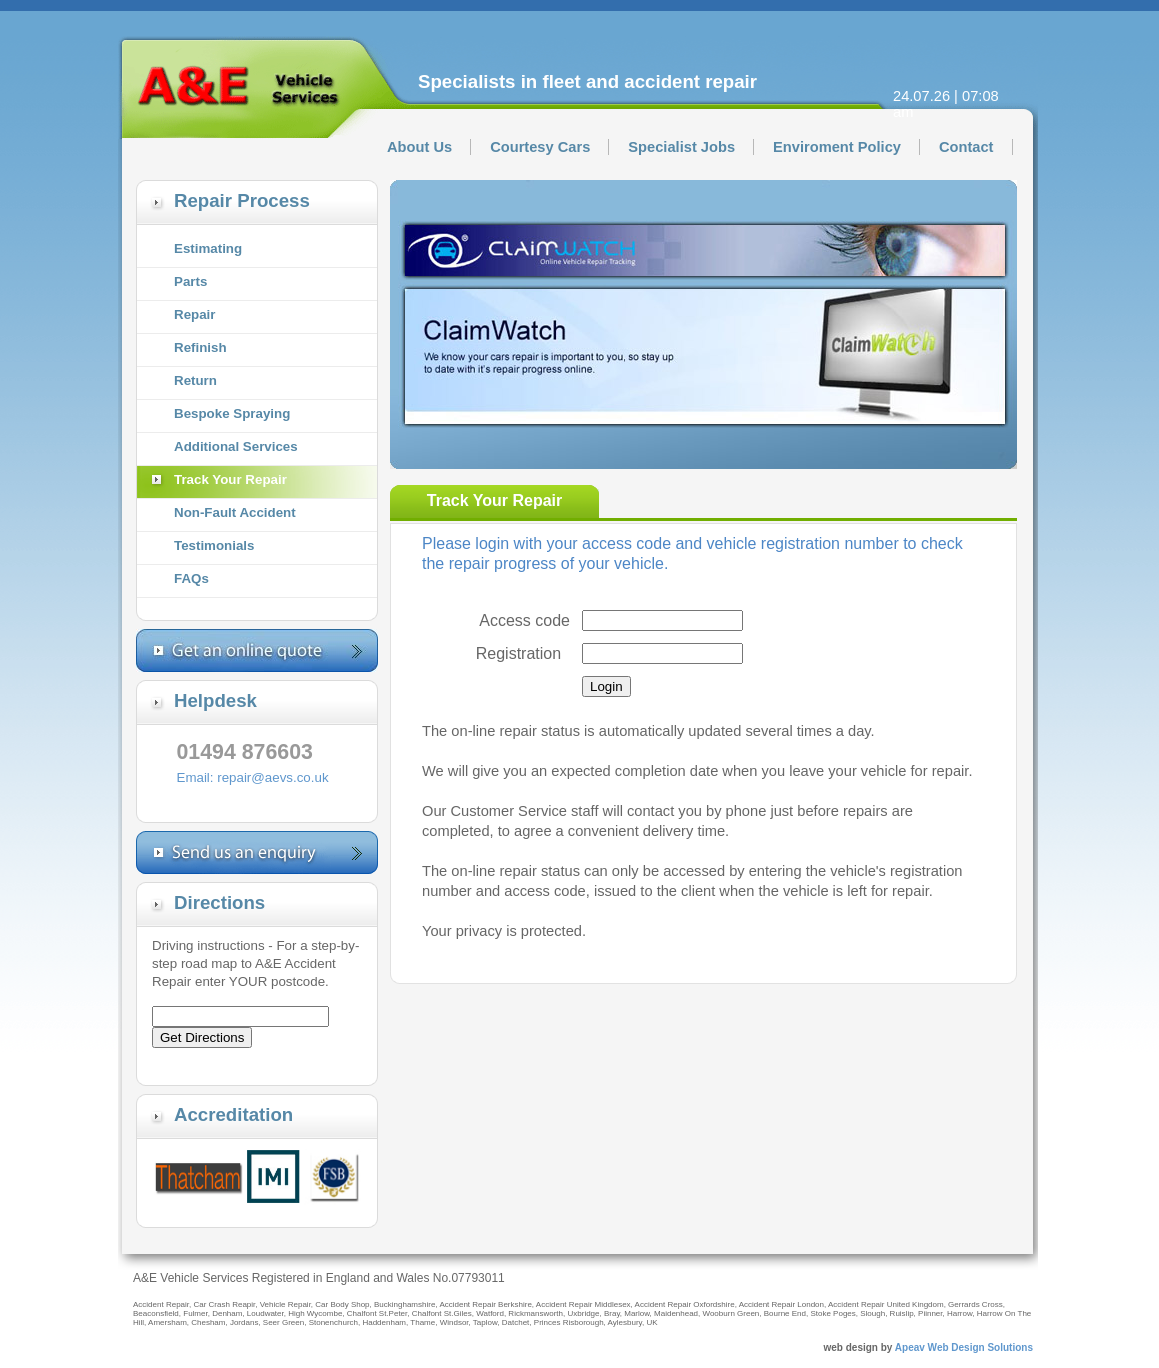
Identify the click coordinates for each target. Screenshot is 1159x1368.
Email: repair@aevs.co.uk (253, 777)
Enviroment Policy (837, 147)
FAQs (191, 578)
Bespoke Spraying (232, 413)
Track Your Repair (230, 479)
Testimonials (214, 545)
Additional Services (236, 446)
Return (195, 380)
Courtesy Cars (540, 147)
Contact (966, 147)
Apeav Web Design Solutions (962, 1347)
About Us (419, 147)
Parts (190, 281)
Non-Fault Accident (235, 512)
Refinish (200, 347)
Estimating (208, 248)
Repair (194, 314)
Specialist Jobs (681, 147)
